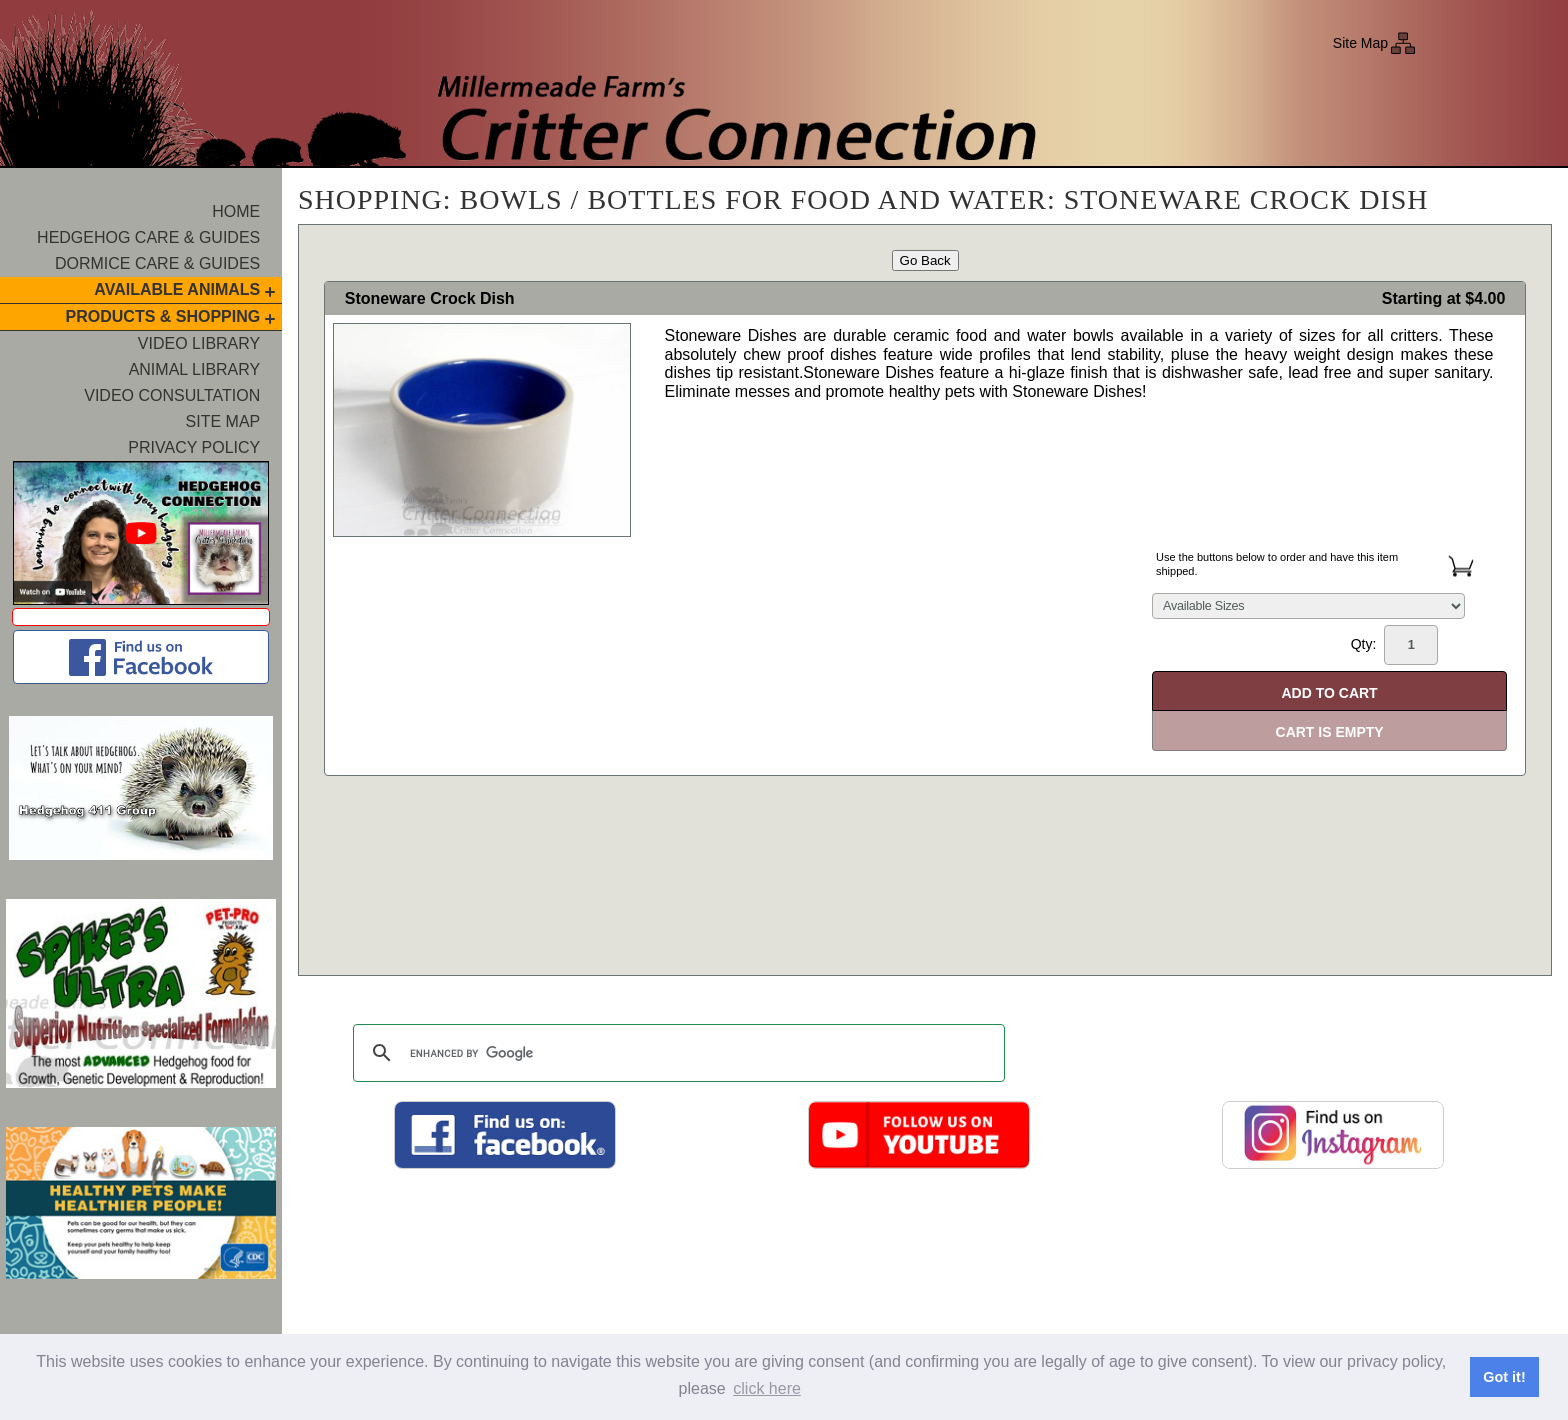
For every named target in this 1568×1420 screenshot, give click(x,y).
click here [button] (767, 1388)
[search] (676, 1053)
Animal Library (195, 369)
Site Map (1360, 43)
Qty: (1394, 645)
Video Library (199, 343)
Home (236, 211)
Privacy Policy (194, 447)
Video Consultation (172, 395)
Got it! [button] (1504, 1377)
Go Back (925, 260)
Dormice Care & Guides (157, 263)
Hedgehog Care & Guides (148, 237)
